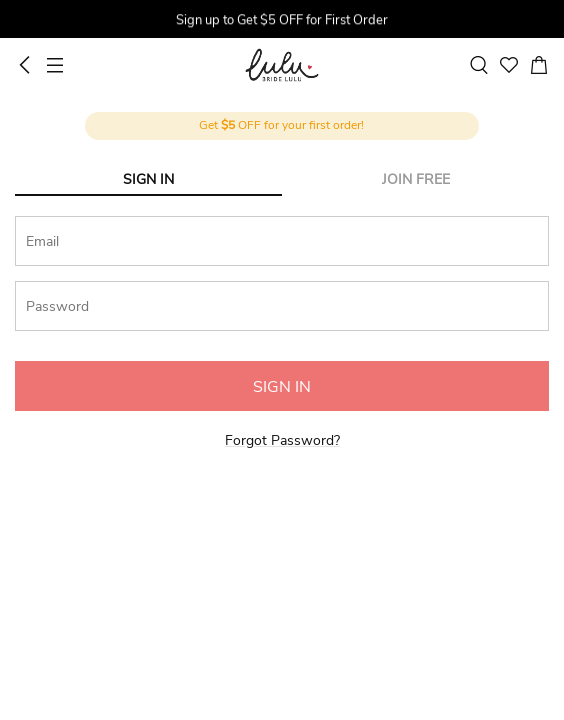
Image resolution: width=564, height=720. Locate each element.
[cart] (539, 65)
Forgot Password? (282, 440)
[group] (282, 21)
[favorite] (509, 65)
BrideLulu (282, 65)
